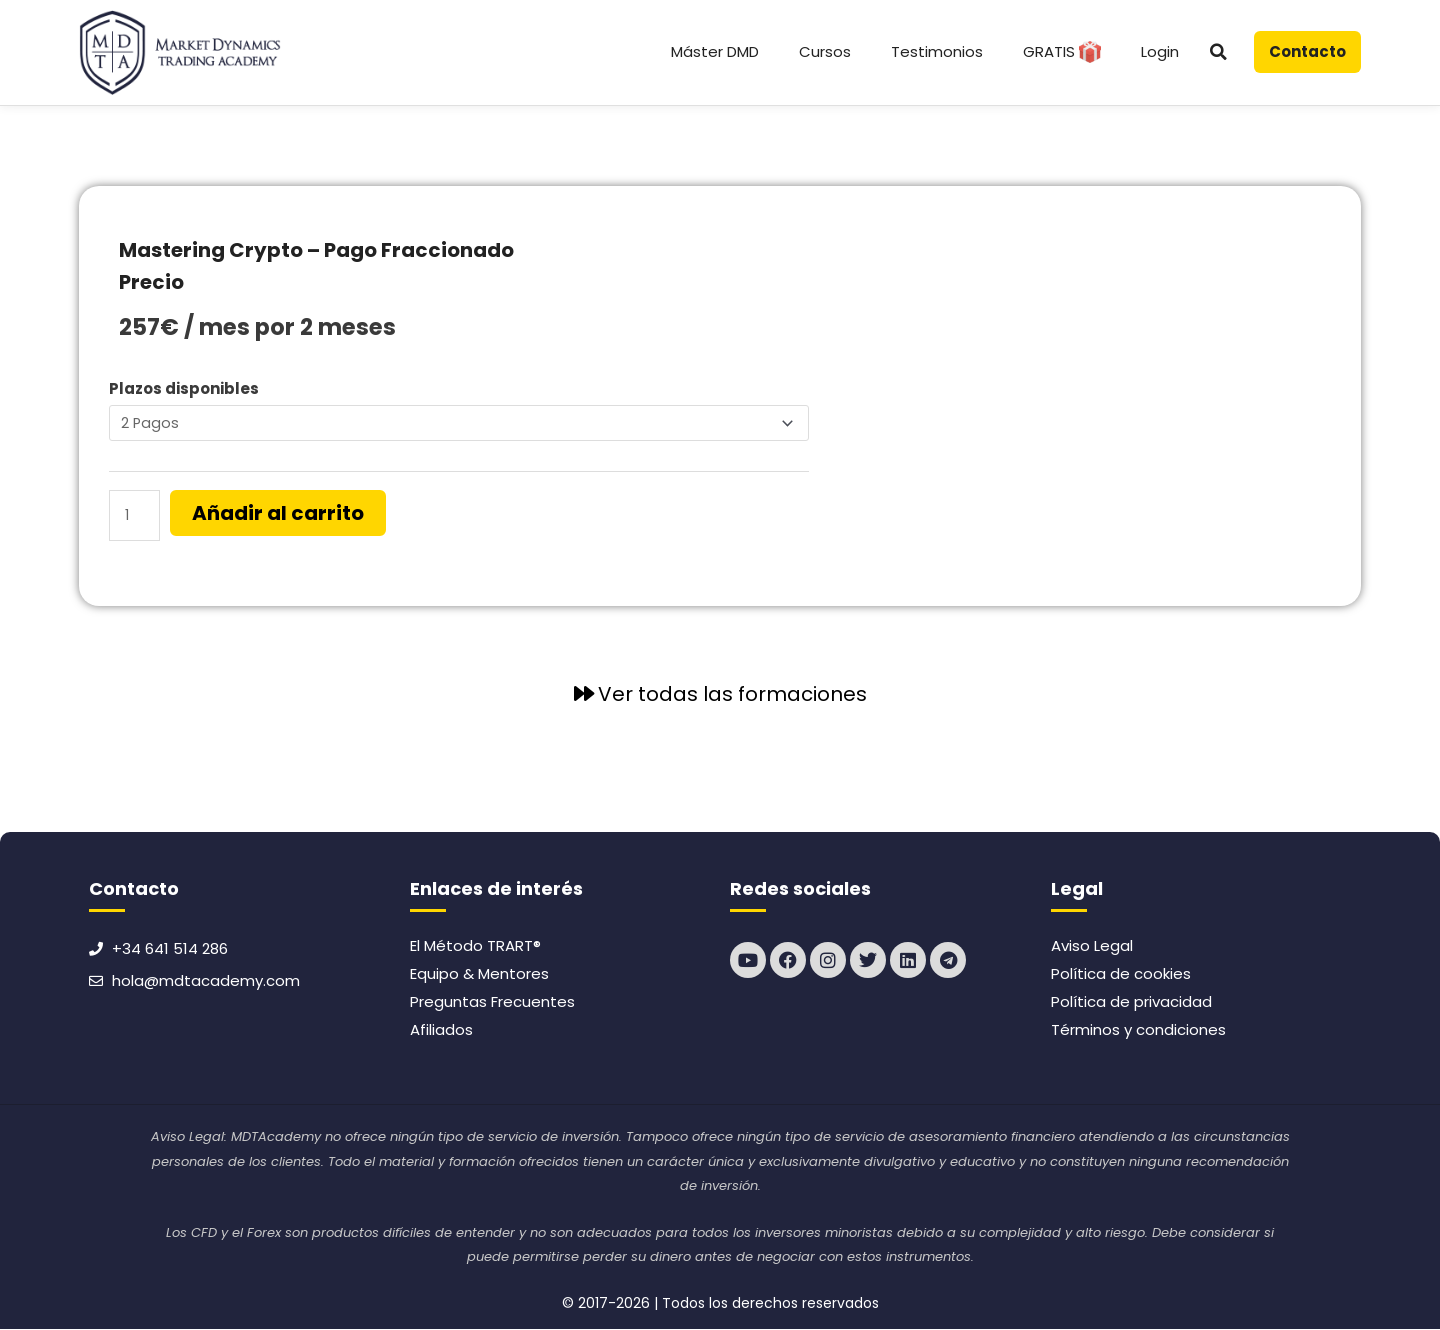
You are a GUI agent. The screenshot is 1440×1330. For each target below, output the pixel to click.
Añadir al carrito (281, 515)
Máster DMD (715, 51)
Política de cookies (1121, 975)
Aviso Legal (1092, 947)
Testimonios (937, 51)
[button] (1219, 52)
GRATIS (1062, 52)
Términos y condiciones (1138, 1031)
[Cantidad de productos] (136, 517)
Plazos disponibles (184, 388)
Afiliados (441, 1031)
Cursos (825, 51)
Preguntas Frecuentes (492, 1003)
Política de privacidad (1131, 1003)
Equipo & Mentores (479, 975)
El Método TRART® (475, 947)
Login (1160, 51)
